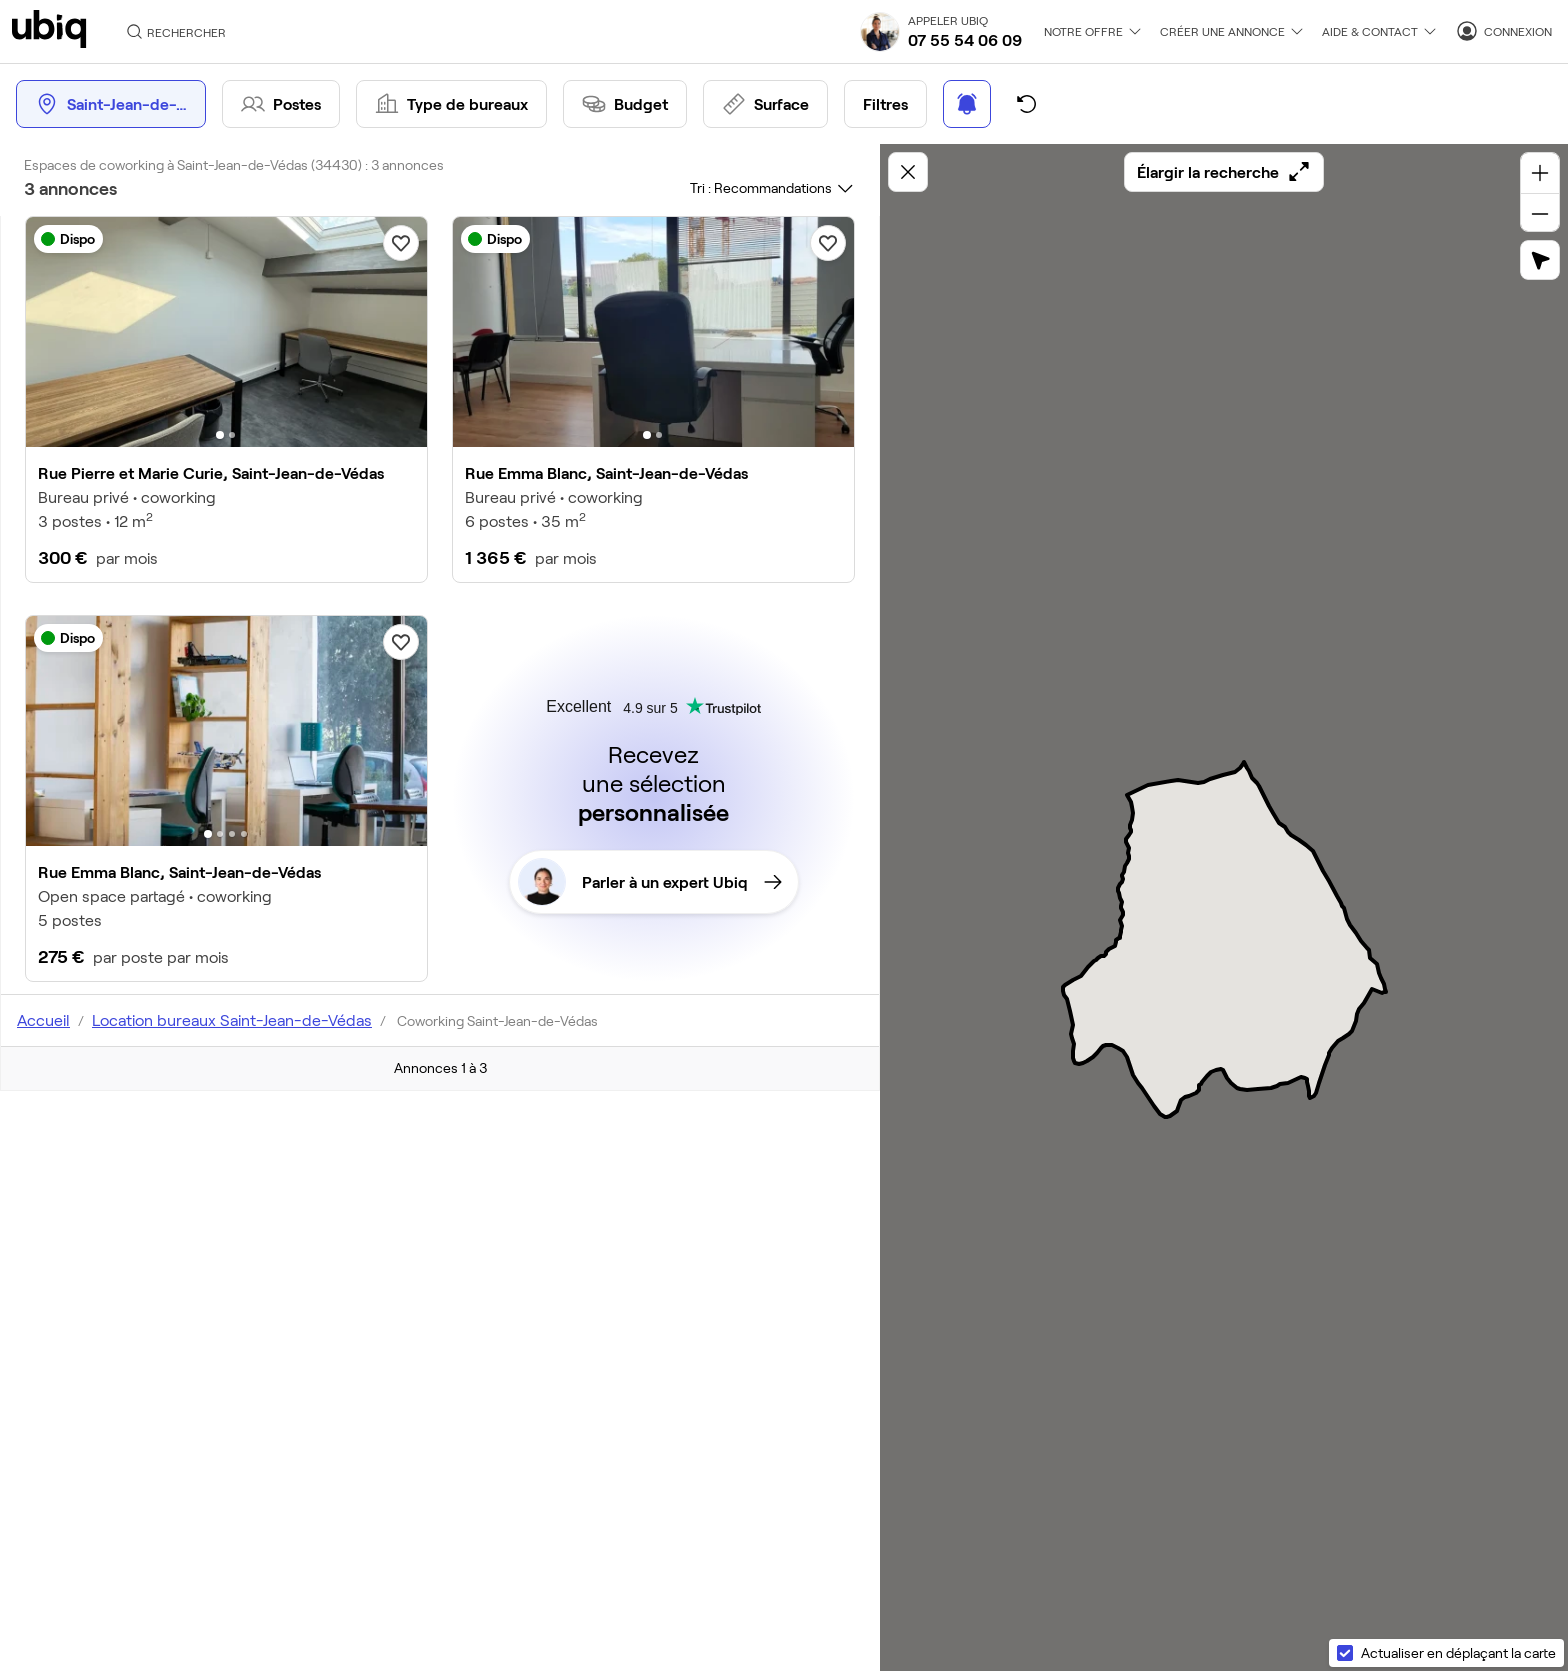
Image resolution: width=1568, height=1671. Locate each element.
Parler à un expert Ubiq (650, 882)
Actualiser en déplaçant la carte (1458, 1652)
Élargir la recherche (1224, 172)
